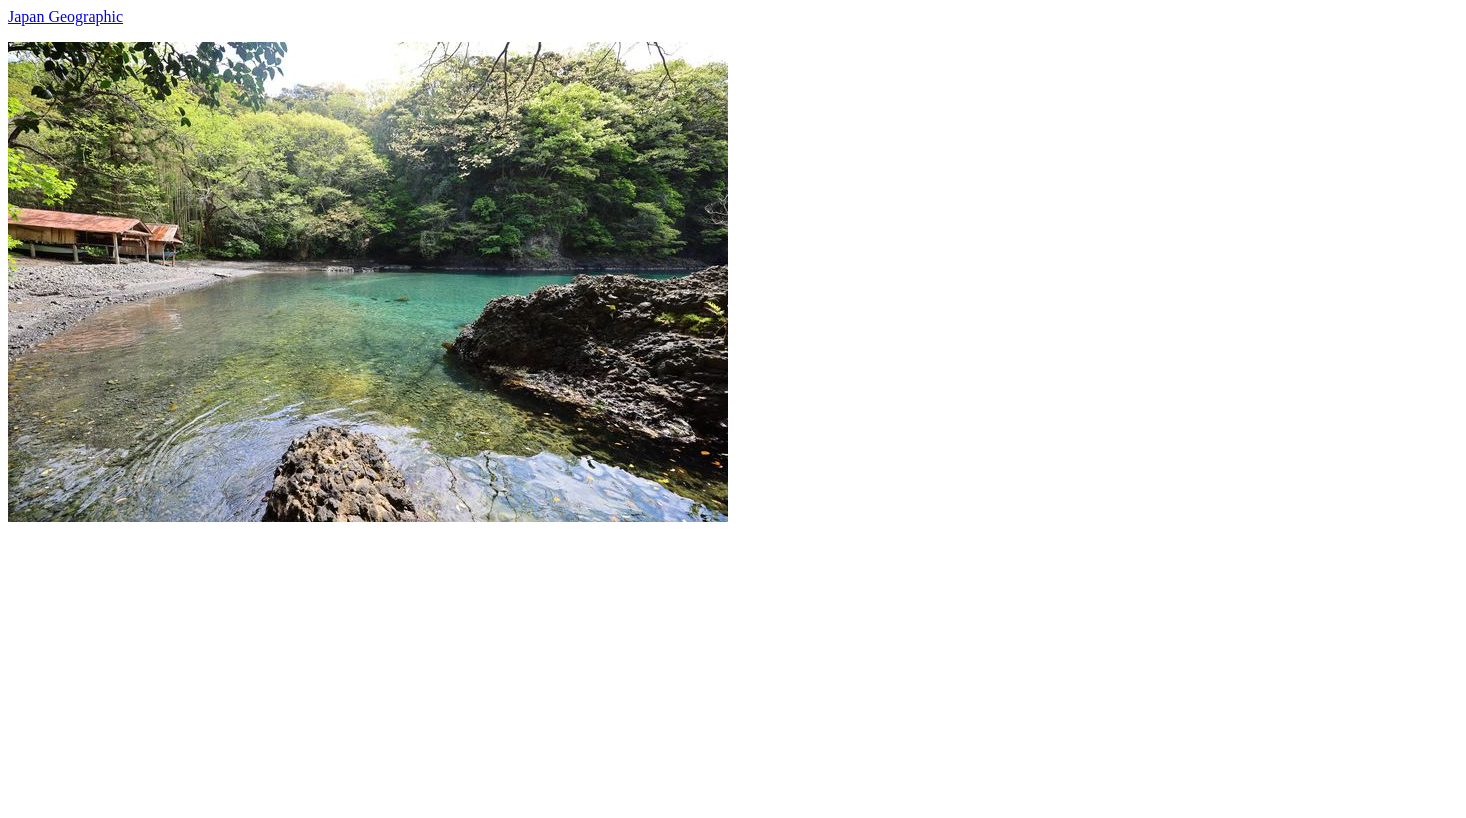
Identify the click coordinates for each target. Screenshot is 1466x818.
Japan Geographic (65, 16)
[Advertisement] (608, 662)
